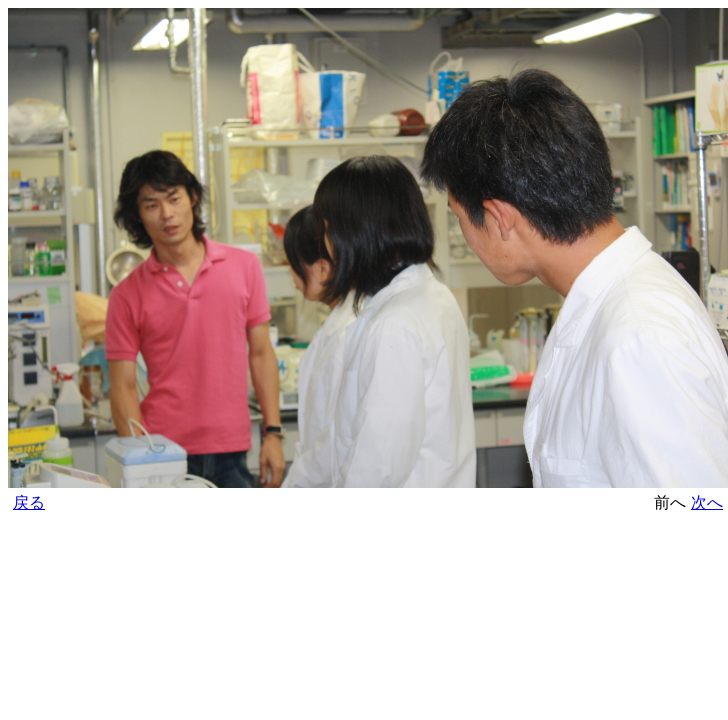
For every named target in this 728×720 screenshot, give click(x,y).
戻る (29, 502)
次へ (707, 502)
